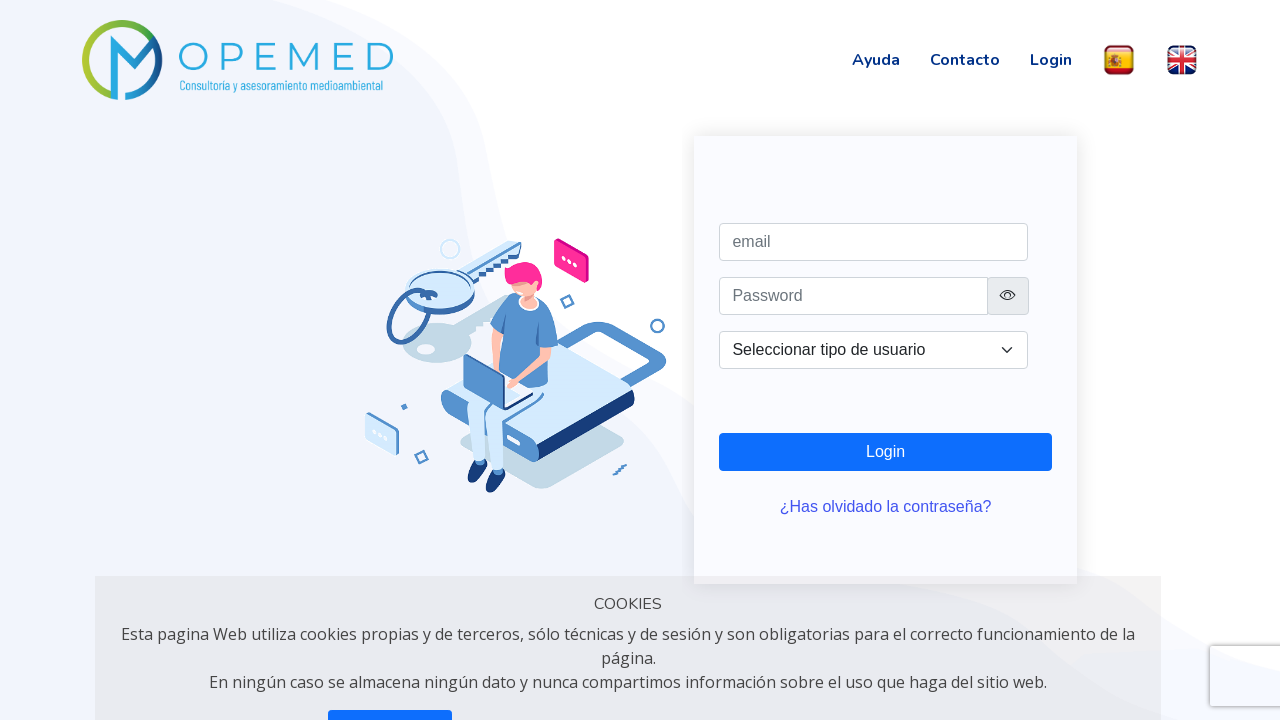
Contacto (965, 60)
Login (1051, 60)
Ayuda (876, 60)
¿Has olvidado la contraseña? (886, 506)
